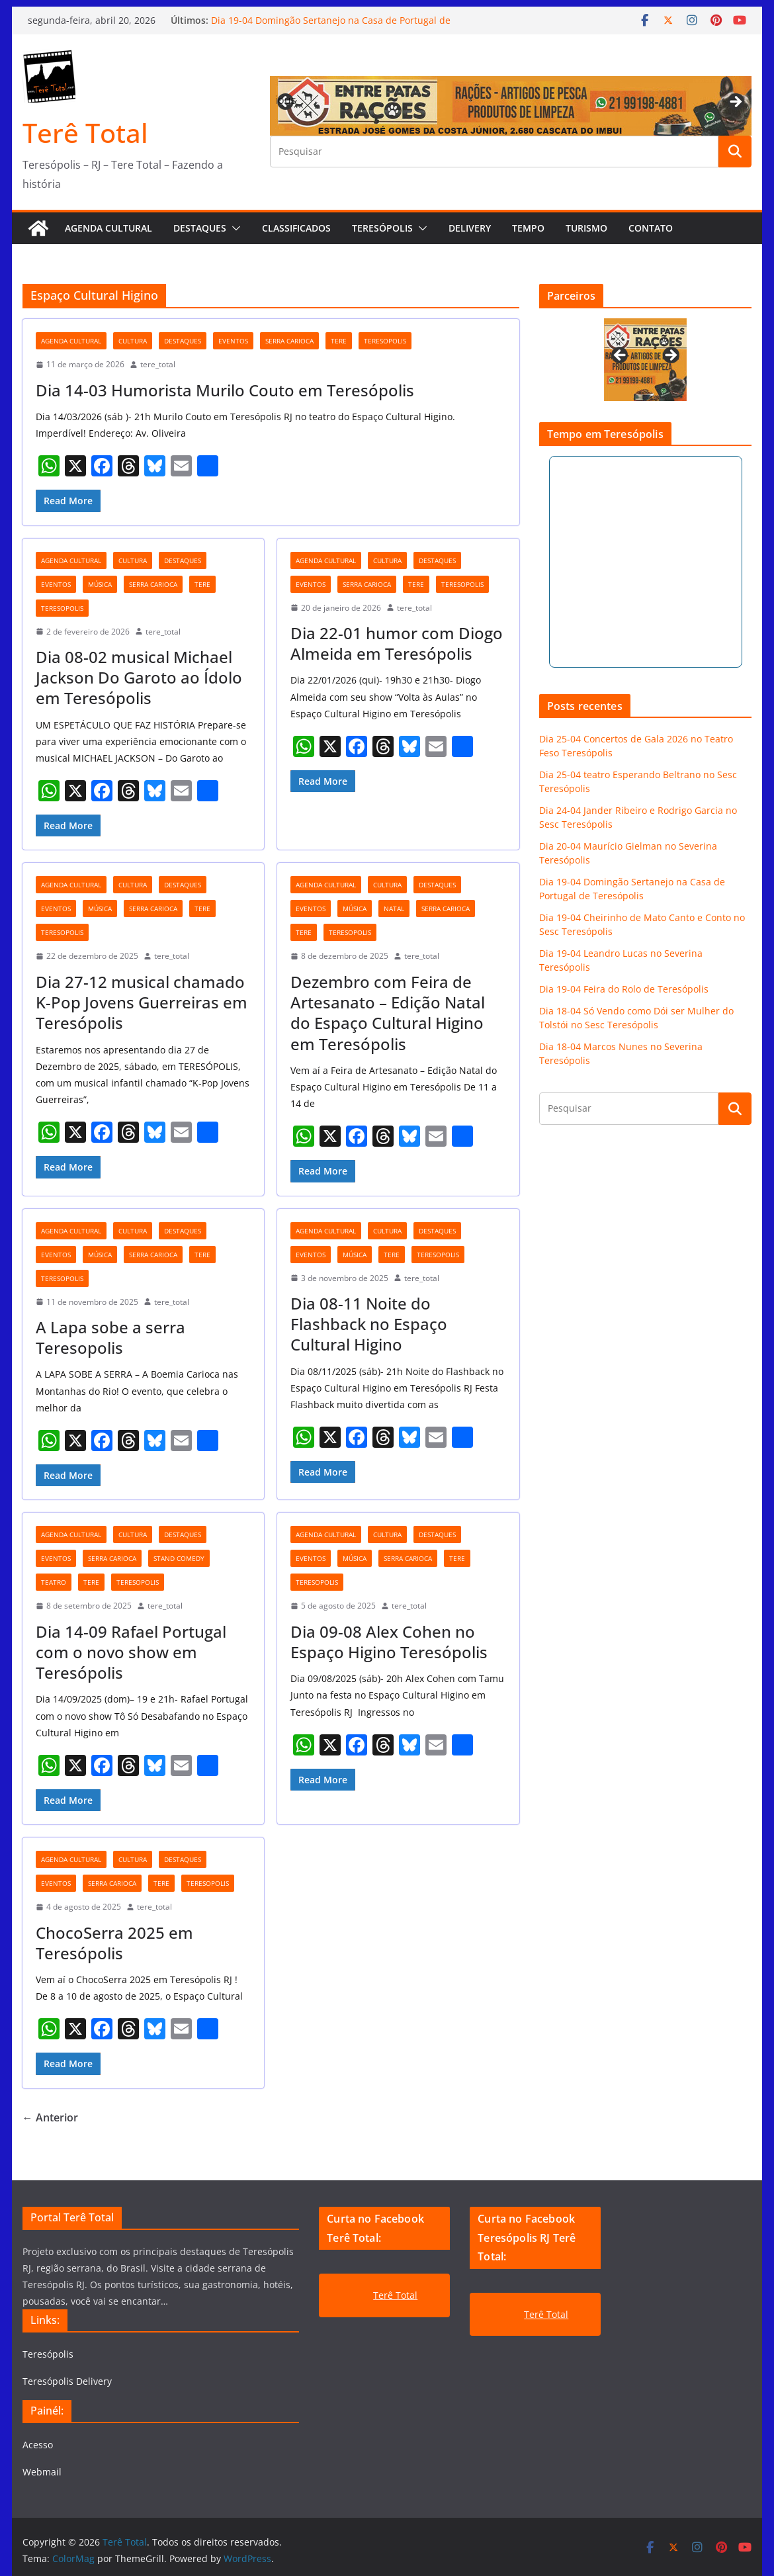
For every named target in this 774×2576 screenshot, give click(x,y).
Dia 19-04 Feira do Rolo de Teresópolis (624, 989)
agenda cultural (71, 340)
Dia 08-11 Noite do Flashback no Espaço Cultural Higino (368, 1323)
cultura (132, 340)
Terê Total (85, 132)
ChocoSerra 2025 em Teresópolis (114, 1943)
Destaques (199, 228)
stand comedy (178, 1558)
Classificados (296, 228)
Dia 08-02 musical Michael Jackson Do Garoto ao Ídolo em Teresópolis (139, 677)
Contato (650, 228)
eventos (233, 340)
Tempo (528, 228)
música (100, 584)
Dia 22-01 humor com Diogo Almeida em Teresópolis (396, 643)
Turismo (586, 228)
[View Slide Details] (645, 359)
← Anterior (50, 2117)
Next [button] (735, 102)
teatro (53, 1582)
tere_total (157, 364)
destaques (182, 340)
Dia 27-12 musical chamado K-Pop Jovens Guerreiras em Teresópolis (141, 1002)
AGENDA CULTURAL (108, 228)
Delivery (470, 228)
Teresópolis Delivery (67, 2381)
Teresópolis (382, 228)
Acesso (37, 2444)
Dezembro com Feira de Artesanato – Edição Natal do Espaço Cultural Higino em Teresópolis (387, 1013)
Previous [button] (286, 100)
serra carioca (289, 340)
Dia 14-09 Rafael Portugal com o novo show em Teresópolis (131, 1652)
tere (339, 340)
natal (394, 908)
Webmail (42, 2471)
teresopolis (385, 340)
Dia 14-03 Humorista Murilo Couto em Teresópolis (225, 390)
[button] (233, 228)
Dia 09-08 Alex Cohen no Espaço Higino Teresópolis (389, 1642)
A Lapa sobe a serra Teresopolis (110, 1337)
